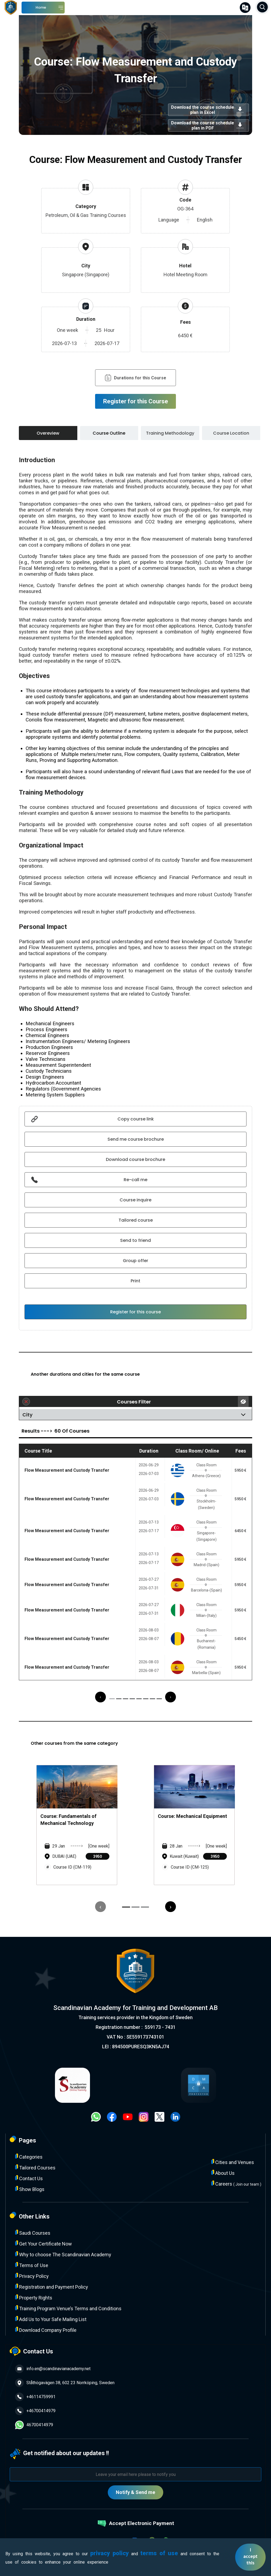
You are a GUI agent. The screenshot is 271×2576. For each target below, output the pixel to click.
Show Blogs (29, 2189)
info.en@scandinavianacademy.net (53, 2368)
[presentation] (100, 1697)
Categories (29, 2157)
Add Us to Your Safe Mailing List (50, 2319)
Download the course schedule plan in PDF (208, 125)
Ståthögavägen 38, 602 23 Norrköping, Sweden (64, 2383)
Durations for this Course (135, 377)
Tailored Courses (35, 2167)
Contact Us (29, 2178)
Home (41, 7)
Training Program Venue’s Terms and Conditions (68, 2308)
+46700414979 (35, 2411)
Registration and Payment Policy (51, 2287)
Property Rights (33, 2297)
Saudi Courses (32, 2233)
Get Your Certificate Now (43, 2243)
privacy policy (109, 2553)
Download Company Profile (46, 2330)
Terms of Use (31, 2265)
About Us (223, 2173)
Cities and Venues (232, 2162)
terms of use (159, 2553)
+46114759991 (35, 2397)
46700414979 (34, 2425)
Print (135, 1281)
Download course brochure (135, 1159)
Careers (236, 2183)
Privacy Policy (32, 2276)
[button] (112, 1698)
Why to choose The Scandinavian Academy (63, 2254)
